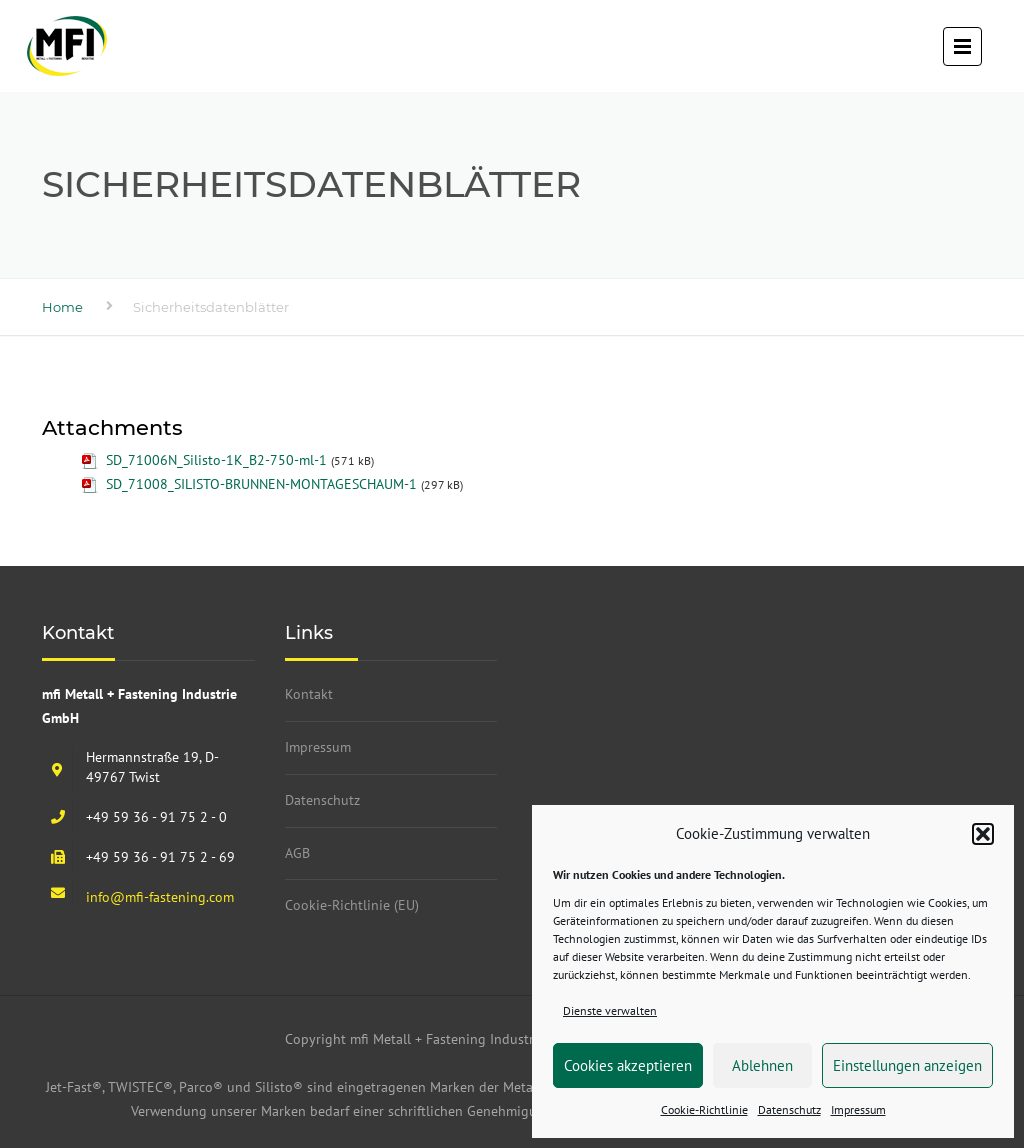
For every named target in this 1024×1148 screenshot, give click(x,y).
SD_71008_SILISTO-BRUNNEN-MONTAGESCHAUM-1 (261, 484)
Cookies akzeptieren (628, 1065)
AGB (297, 853)
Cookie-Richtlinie (704, 1109)
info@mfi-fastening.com (160, 897)
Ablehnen (762, 1065)
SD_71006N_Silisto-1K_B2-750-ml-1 (216, 460)
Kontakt (309, 694)
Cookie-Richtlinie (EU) (352, 905)
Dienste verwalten (610, 1010)
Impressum (858, 1109)
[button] (983, 834)
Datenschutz (789, 1109)
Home (62, 307)
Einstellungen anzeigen (907, 1065)
